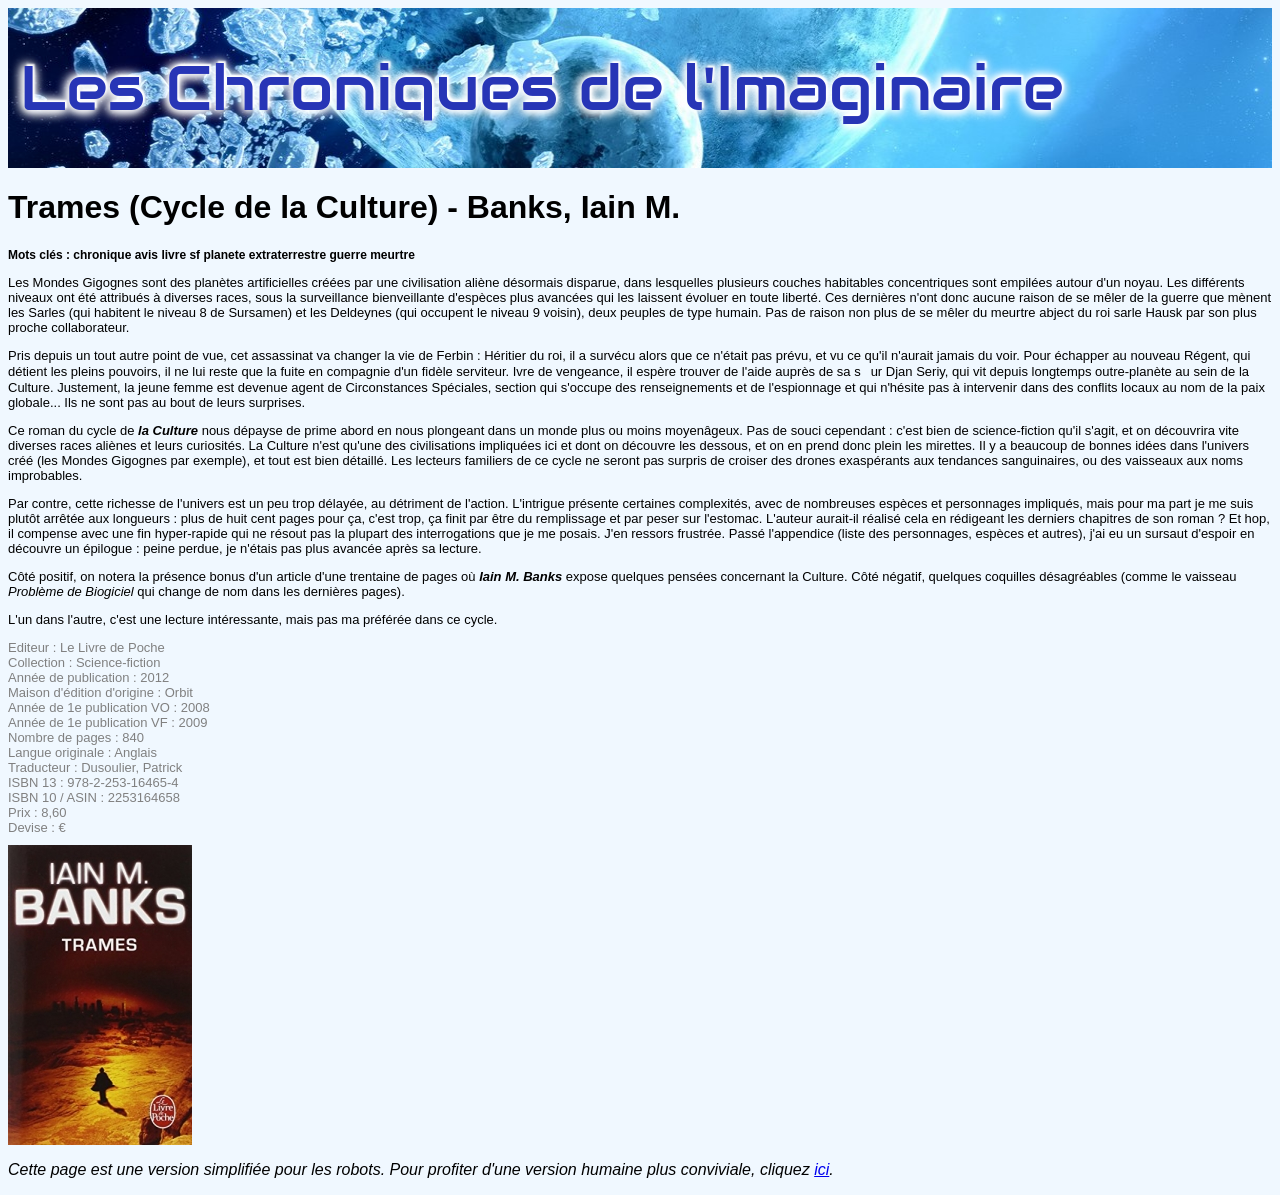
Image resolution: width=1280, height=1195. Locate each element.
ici (821, 1169)
